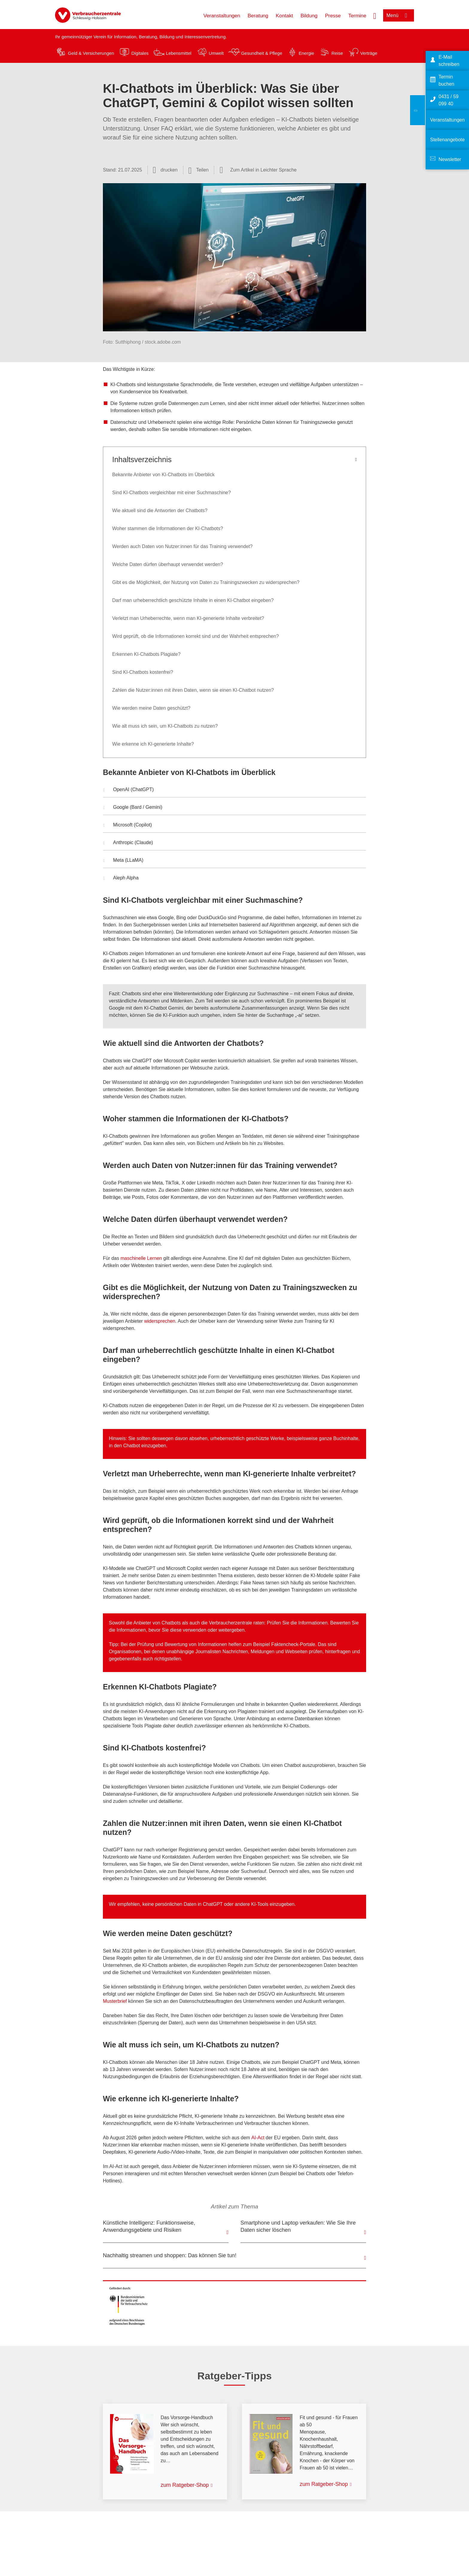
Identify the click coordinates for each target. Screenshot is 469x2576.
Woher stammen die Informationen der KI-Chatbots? (167, 528)
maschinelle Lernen (141, 1258)
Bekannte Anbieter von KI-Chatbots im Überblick (163, 474)
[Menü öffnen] (398, 15)
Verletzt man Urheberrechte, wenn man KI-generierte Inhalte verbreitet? (188, 618)
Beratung (258, 16)
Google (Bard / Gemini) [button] (132, 807)
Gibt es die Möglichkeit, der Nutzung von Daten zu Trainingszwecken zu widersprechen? (205, 582)
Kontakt (284, 16)
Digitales (140, 53)
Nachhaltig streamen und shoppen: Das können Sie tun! (169, 2255)
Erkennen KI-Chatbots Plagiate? (146, 654)
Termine (357, 16)
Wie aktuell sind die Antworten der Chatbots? (159, 510)
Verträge (368, 53)
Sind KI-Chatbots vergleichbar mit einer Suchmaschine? (171, 492)
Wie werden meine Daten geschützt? (152, 708)
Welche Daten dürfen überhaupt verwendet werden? (167, 564)
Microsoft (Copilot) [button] (127, 825)
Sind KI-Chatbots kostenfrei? (142, 672)
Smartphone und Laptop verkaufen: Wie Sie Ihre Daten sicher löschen (298, 2226)
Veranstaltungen (221, 16)
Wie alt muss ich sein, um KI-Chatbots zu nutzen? (165, 726)
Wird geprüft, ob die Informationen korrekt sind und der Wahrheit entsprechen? (195, 636)
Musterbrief (115, 2001)
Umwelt (216, 53)
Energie (306, 53)
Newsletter (449, 159)
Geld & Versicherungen (91, 53)
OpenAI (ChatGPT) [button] (128, 790)
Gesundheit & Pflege (261, 53)
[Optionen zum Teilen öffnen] (198, 170)
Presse (333, 16)
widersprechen (159, 1321)
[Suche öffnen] (374, 15)
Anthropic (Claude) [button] (128, 843)
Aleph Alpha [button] (120, 878)
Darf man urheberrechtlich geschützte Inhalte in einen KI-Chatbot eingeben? (193, 600)
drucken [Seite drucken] (169, 169)
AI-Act (257, 2137)
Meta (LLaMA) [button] (123, 860)
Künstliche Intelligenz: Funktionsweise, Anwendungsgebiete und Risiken (149, 2226)
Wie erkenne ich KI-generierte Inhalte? (153, 744)
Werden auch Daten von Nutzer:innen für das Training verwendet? (182, 546)
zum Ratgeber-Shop (185, 2485)
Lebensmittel (178, 53)
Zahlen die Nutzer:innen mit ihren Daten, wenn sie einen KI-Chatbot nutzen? (193, 690)
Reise (337, 53)
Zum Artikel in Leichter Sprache (263, 169)
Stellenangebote (447, 139)
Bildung (309, 16)
